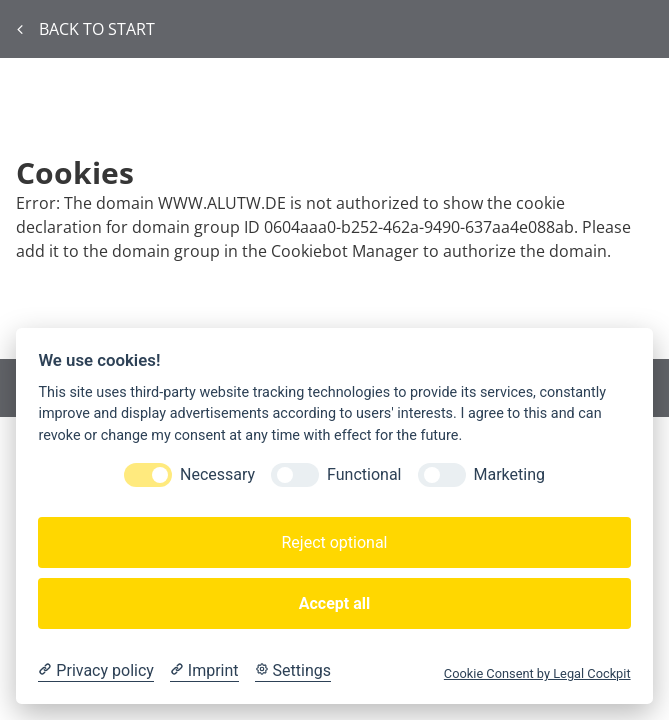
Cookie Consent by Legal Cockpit (537, 673)
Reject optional (334, 542)
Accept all (334, 603)
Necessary (217, 474)
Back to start (86, 29)
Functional (364, 474)
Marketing (509, 474)
